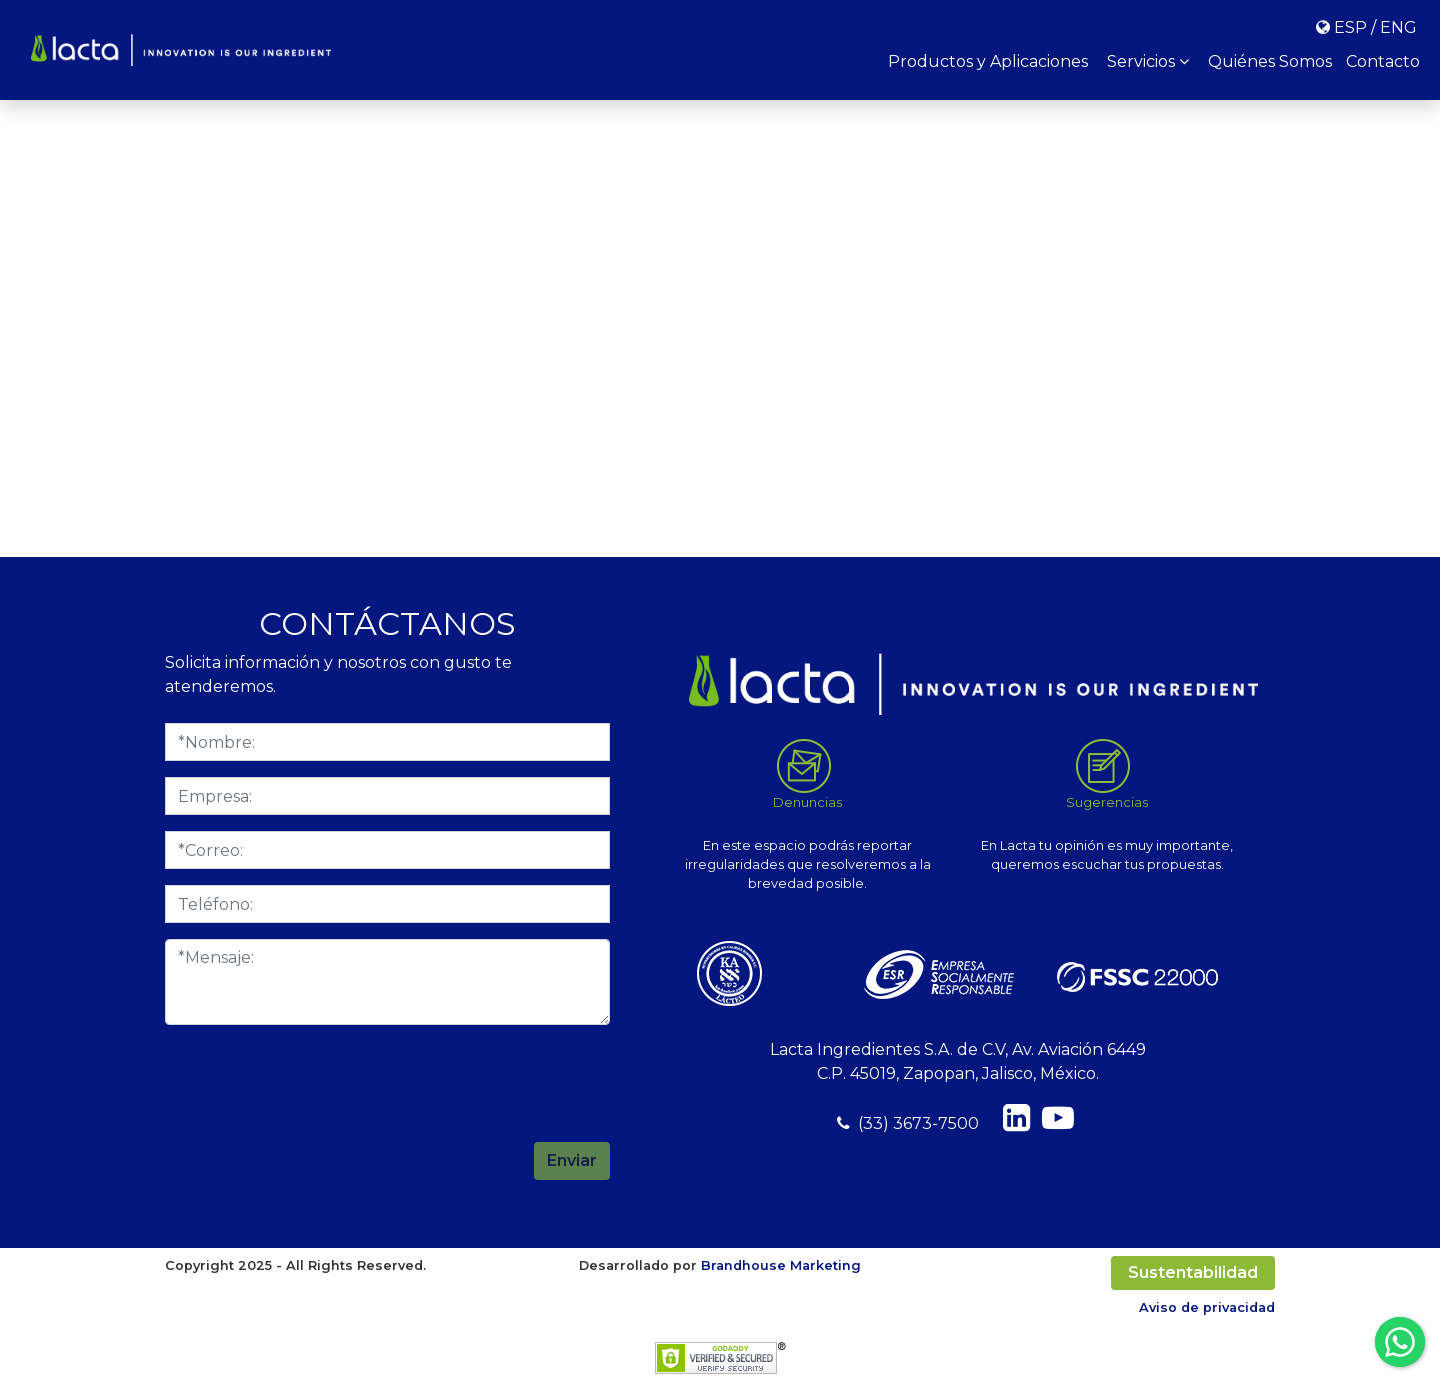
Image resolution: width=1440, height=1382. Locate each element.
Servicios (1148, 61)
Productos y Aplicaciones (988, 61)
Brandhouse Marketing (781, 1265)
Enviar (572, 1160)
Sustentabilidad (1193, 1272)
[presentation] (458, 1080)
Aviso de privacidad (1207, 1307)
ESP (1350, 27)
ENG (1398, 27)
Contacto (1383, 61)
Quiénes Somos (1270, 61)
